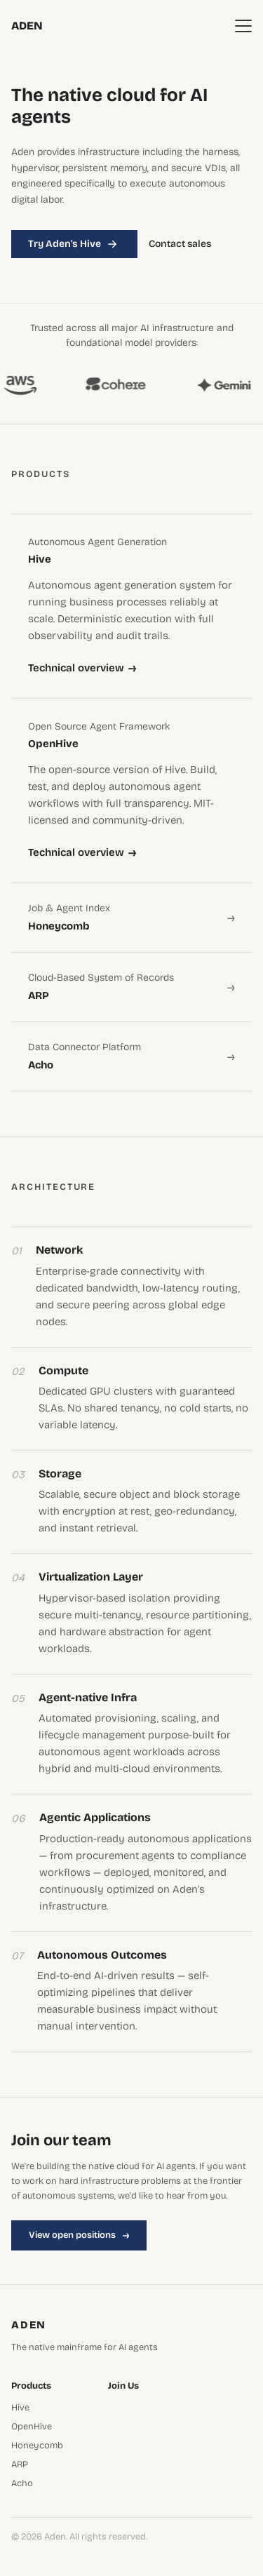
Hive (20, 2408)
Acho (22, 2483)
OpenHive (31, 2427)
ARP (19, 2465)
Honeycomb (37, 2446)
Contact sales (180, 244)
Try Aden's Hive (74, 244)
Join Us (123, 2386)
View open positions (79, 2235)
